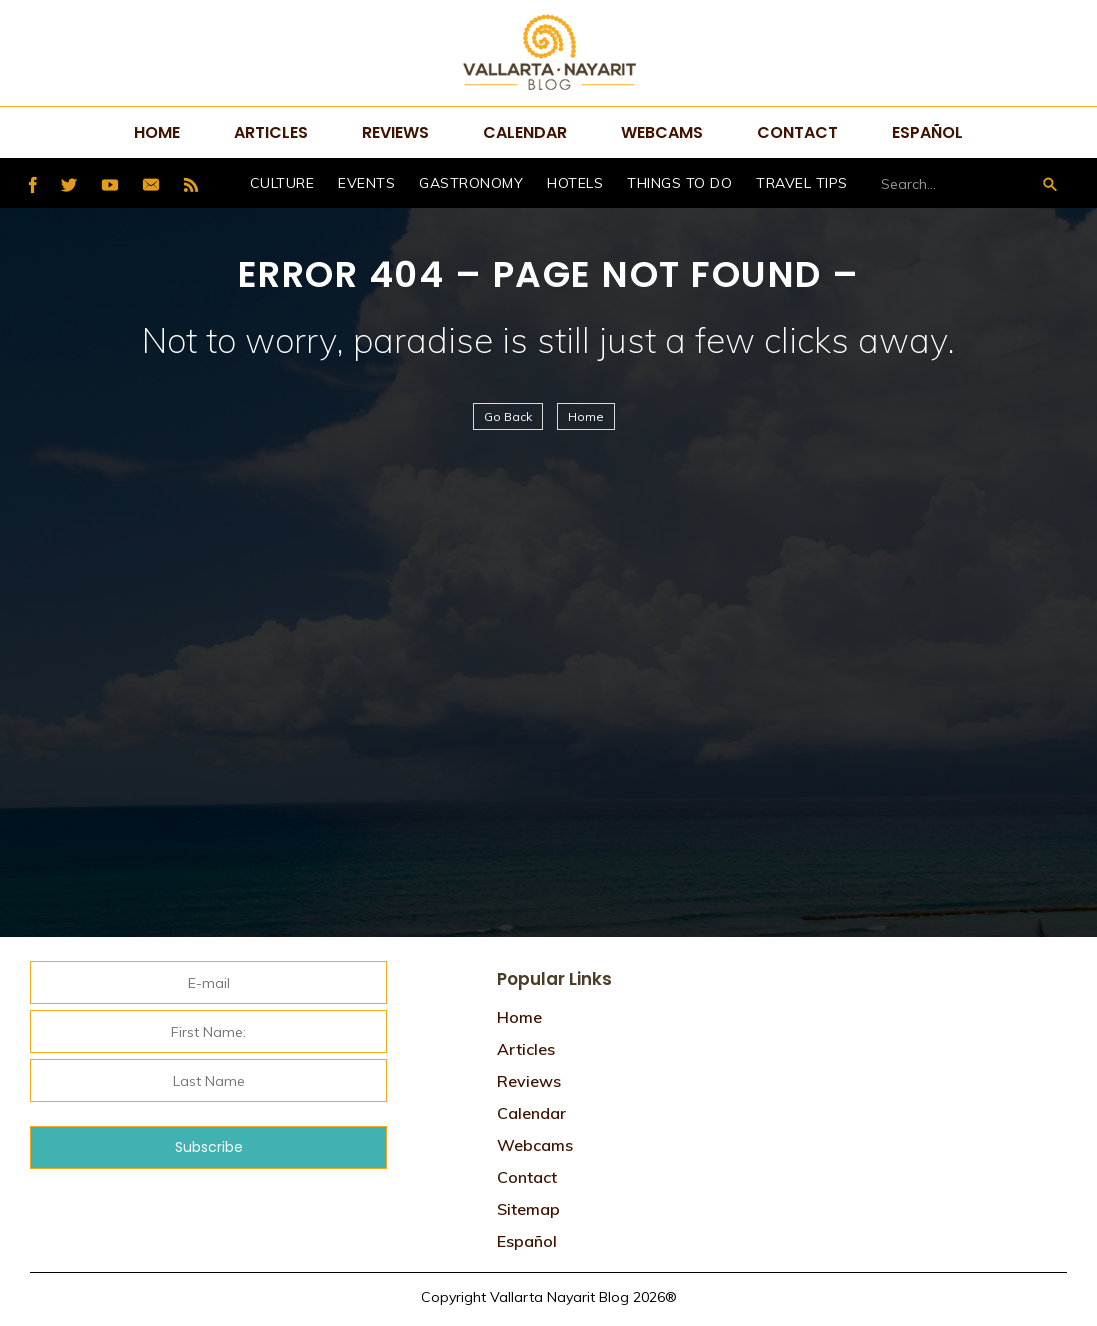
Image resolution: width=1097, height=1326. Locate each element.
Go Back (508, 416)
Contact (797, 132)
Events (366, 183)
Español (927, 132)
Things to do (679, 183)
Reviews (395, 132)
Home (157, 132)
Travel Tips (802, 183)
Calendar (525, 132)
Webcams (662, 132)
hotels (575, 183)
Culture (282, 183)
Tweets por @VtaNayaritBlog (879, 966)
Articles (271, 132)
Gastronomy (471, 183)
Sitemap (528, 1209)
